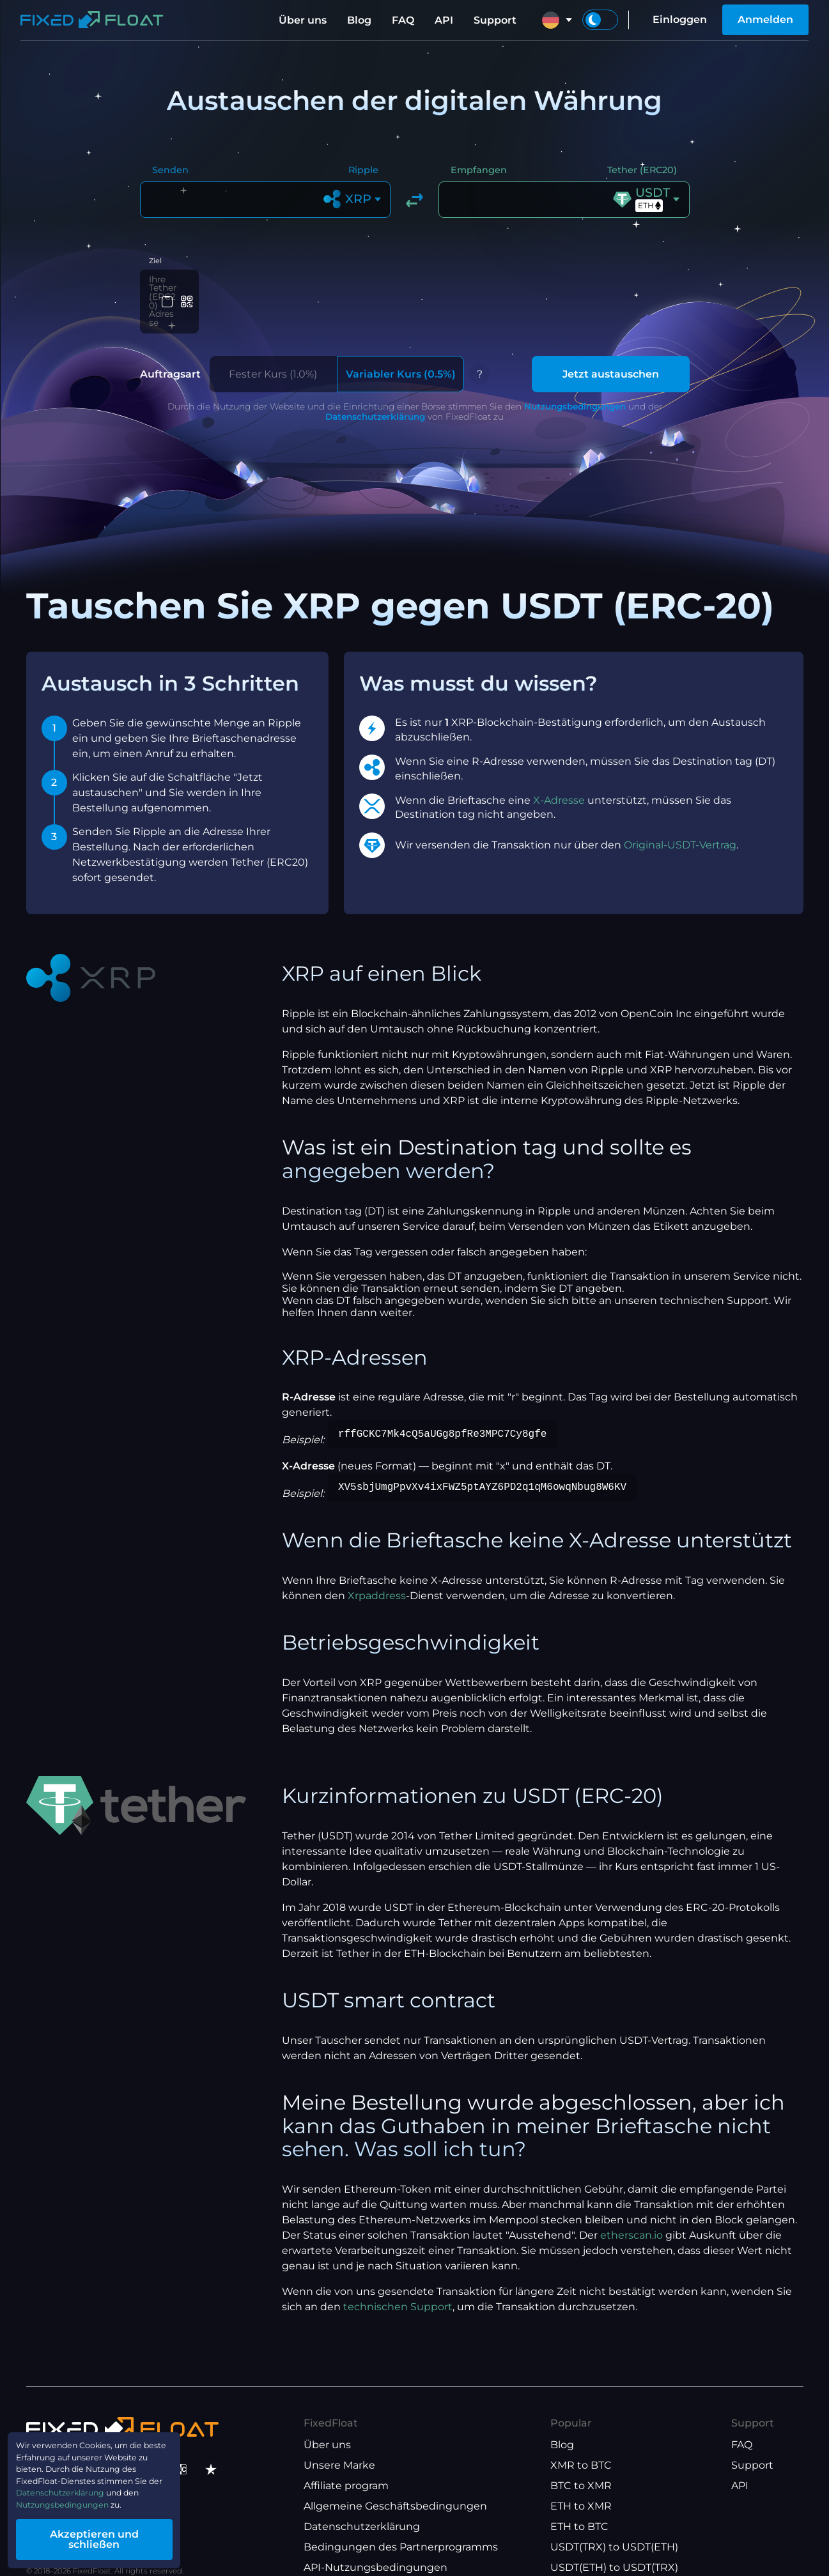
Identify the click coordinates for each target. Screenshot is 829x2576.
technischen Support (398, 2284)
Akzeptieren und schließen (121, 2540)
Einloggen (680, 19)
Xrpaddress (377, 1573)
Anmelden (765, 19)
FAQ (403, 20)
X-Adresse (559, 777)
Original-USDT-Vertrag (680, 822)
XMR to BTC (581, 2442)
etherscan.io (631, 2212)
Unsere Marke (339, 2442)
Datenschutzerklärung (375, 393)
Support (495, 20)
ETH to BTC (579, 2503)
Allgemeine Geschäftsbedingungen (395, 2483)
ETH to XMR (581, 2483)
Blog (359, 20)
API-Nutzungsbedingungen (375, 2544)
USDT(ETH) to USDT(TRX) (614, 2544)
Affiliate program (346, 2463)
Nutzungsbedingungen (575, 383)
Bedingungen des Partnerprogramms (401, 2524)
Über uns (303, 20)
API (444, 20)
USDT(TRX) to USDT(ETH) (614, 2524)
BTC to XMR (581, 2463)
